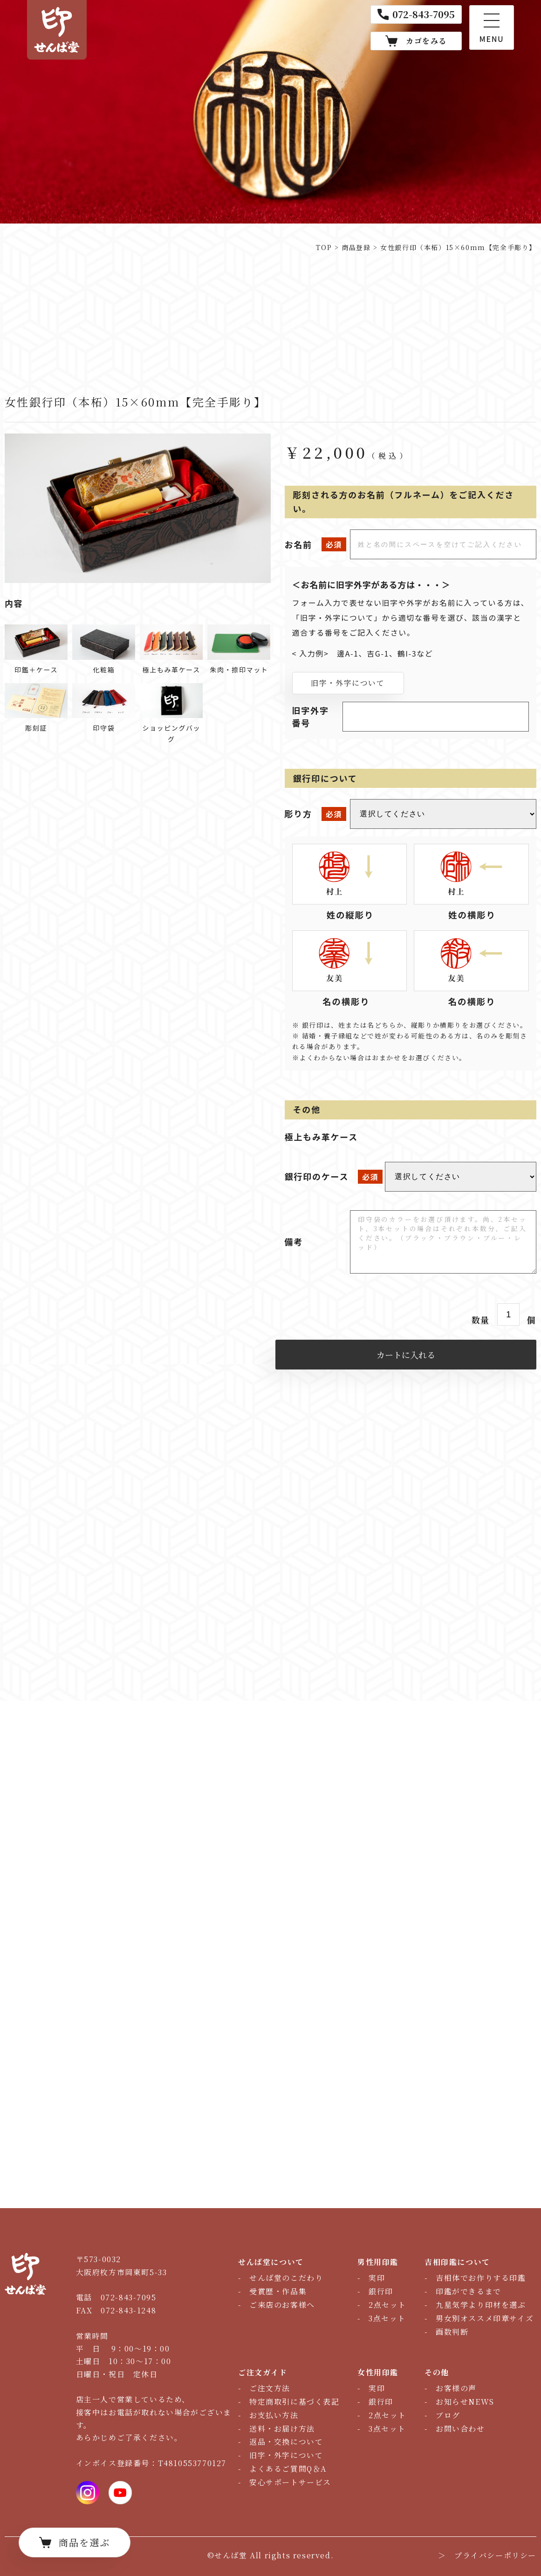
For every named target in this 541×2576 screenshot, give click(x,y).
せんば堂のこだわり (286, 2277)
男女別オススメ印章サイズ (485, 2318)
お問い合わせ (460, 2428)
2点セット (387, 2304)
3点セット (387, 2318)
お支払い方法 (274, 2415)
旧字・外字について (347, 683)
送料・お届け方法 (282, 2428)
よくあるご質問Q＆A (288, 2468)
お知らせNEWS (465, 2401)
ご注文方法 (269, 2388)
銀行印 (381, 2291)
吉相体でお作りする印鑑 (481, 2277)
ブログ (448, 2415)
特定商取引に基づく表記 (294, 2401)
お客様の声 (456, 2388)
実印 (377, 2277)
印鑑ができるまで (468, 2291)
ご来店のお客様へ (282, 2304)
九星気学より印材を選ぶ (481, 2304)
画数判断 (452, 2331)
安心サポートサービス (290, 2482)
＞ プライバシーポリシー (487, 2555)
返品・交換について (286, 2441)
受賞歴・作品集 (278, 2291)
